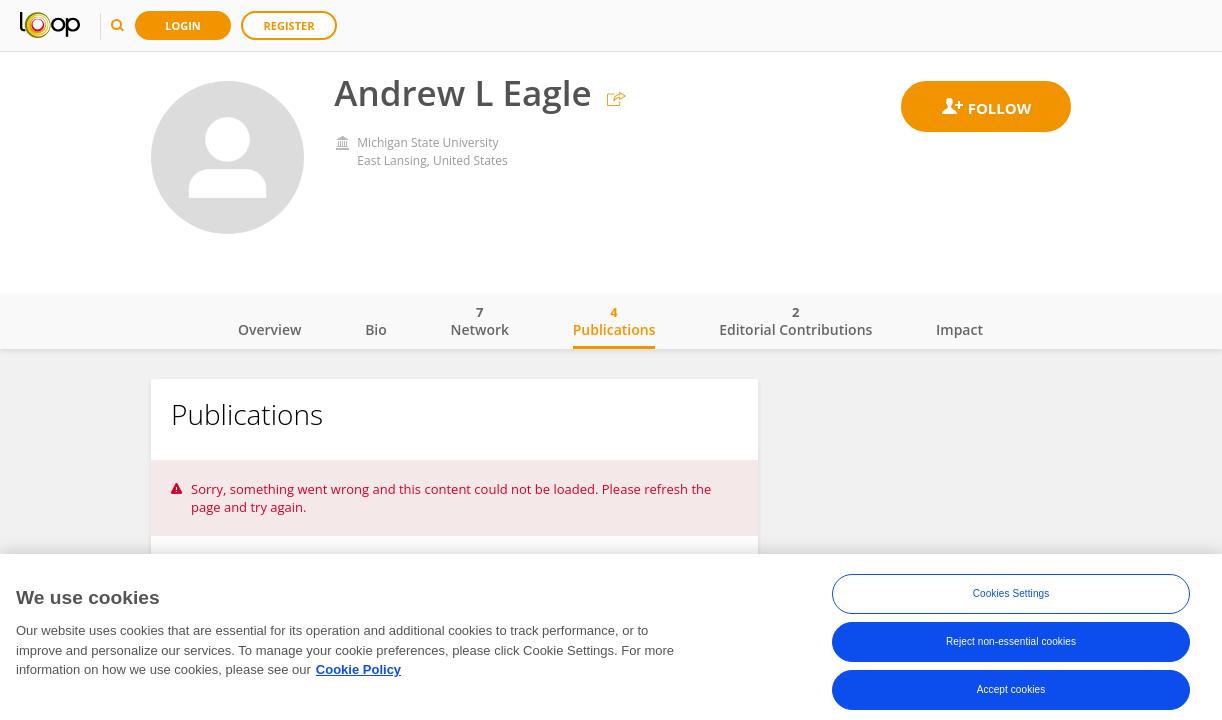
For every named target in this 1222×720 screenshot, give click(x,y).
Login (183, 25)
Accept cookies (1011, 695)
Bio (376, 329)
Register (289, 25)
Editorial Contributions (795, 321)
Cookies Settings (1011, 599)
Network (479, 321)
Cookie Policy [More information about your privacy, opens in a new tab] (358, 675)
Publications (614, 321)
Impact (959, 329)
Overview (269, 329)
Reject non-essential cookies (1011, 647)
